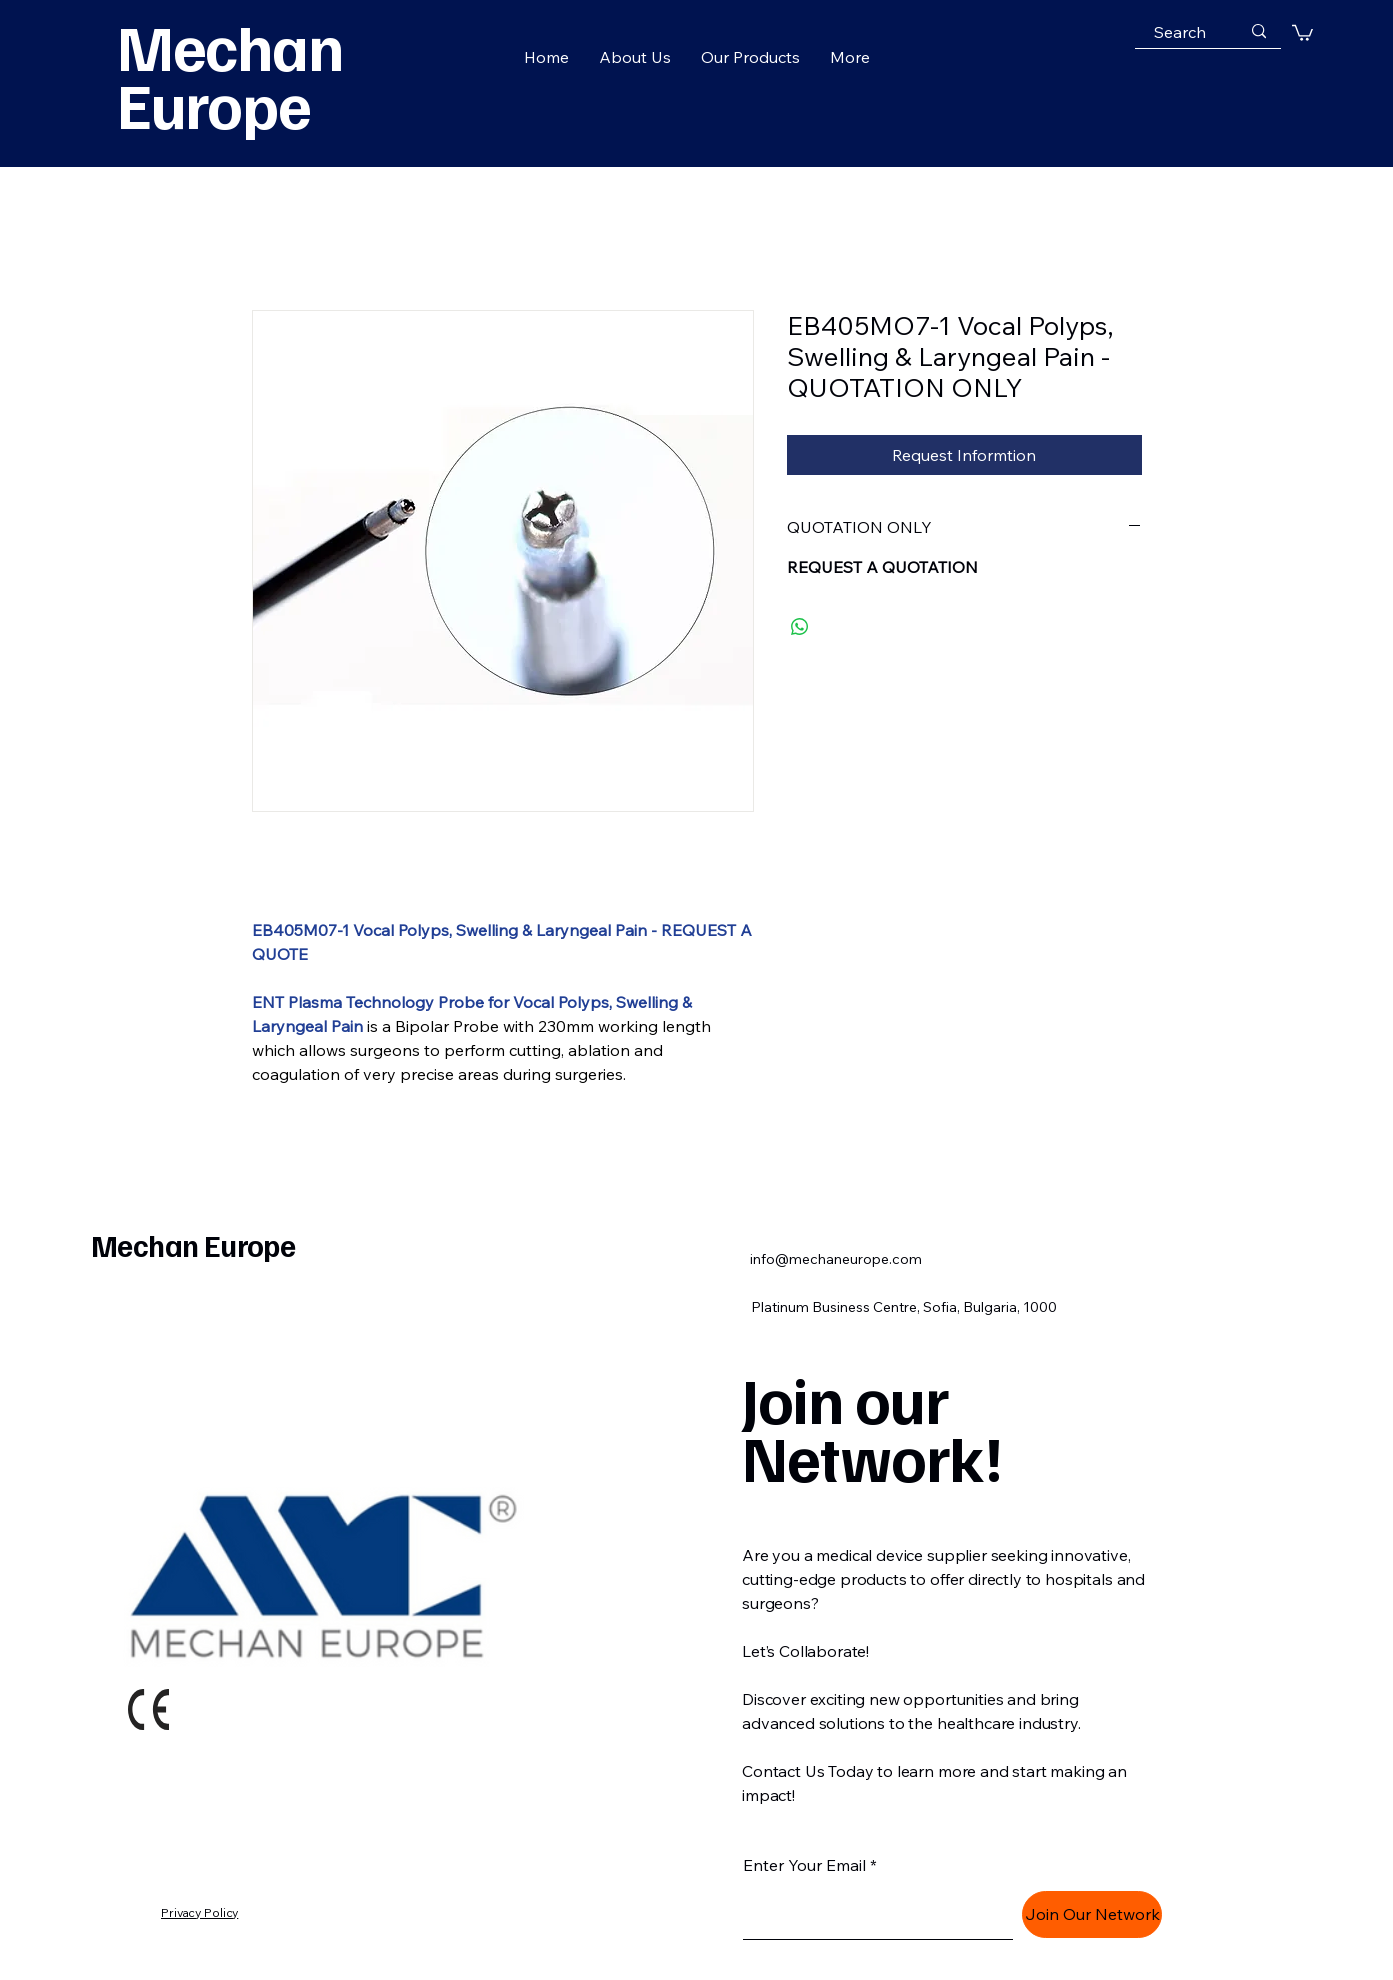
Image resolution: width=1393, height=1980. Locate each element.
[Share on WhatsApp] (800, 627)
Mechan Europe (193, 1245)
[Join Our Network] (1092, 1914)
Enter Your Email (804, 1865)
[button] (1302, 32)
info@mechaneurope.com (836, 1259)
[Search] (1180, 32)
